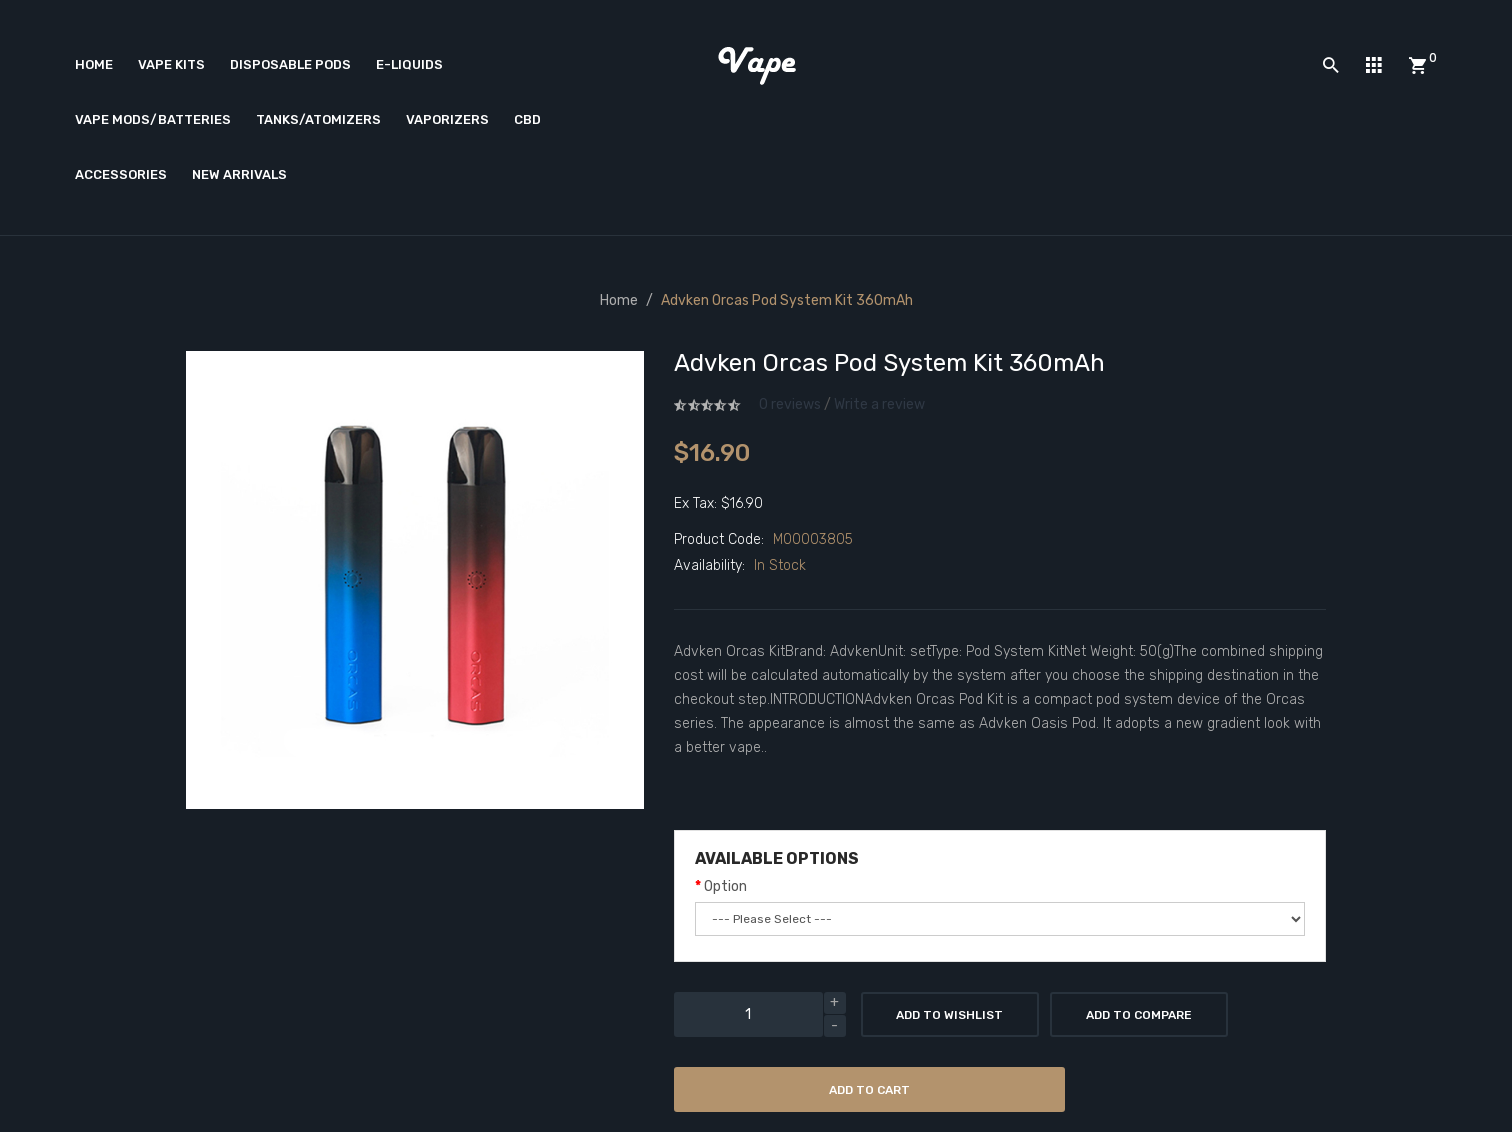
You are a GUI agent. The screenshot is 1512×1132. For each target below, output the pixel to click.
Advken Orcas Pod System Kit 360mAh (787, 300)
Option (725, 886)
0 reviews (790, 404)
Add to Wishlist (949, 1015)
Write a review (879, 404)
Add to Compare (1139, 1015)
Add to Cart (869, 1090)
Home (619, 300)
